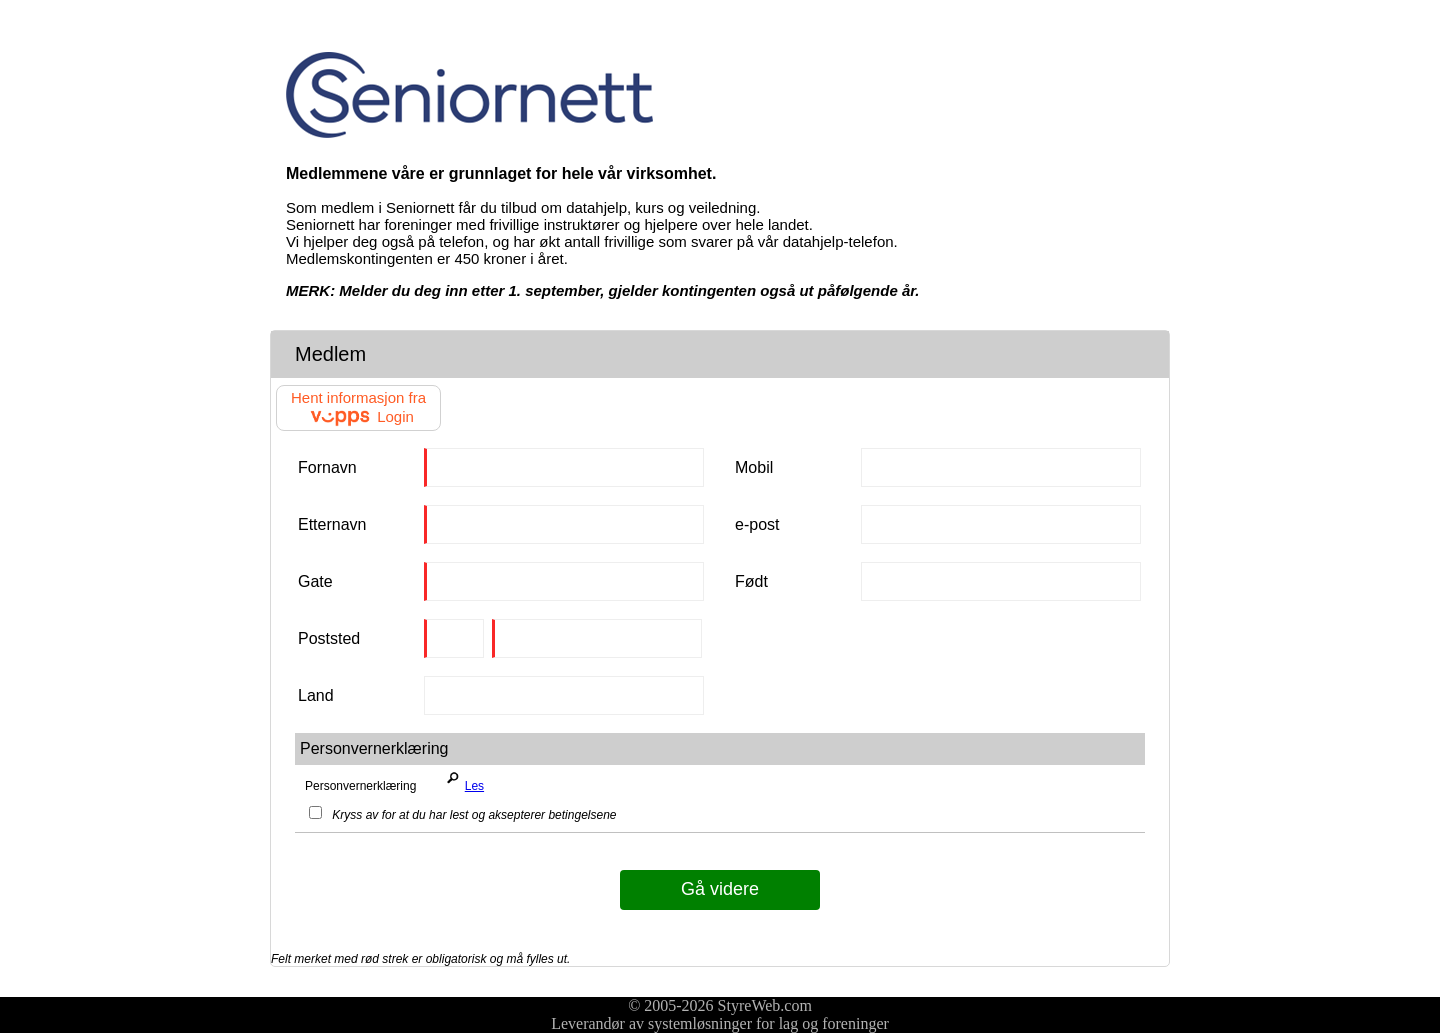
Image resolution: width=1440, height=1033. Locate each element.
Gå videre (720, 889)
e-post (757, 524)
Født (751, 581)
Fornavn (327, 467)
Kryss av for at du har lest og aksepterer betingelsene (463, 815)
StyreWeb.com (765, 1005)
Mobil (754, 467)
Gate (315, 581)
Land (316, 695)
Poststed (329, 638)
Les (462, 781)
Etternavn (332, 524)
